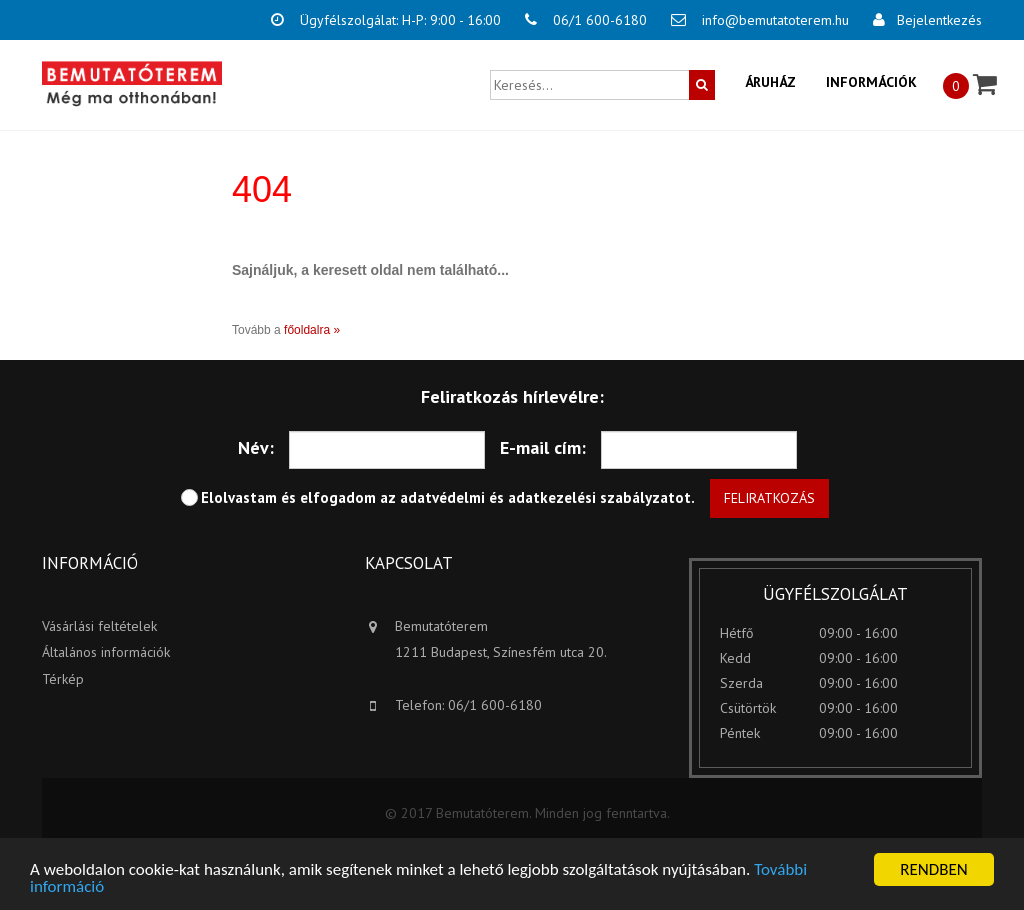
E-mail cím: (543, 447)
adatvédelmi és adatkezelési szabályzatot (545, 497)
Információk (871, 82)
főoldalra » (312, 330)
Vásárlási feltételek (99, 626)
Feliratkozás (769, 498)
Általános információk (106, 652)
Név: (256, 447)
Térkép (63, 679)
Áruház (770, 82)
